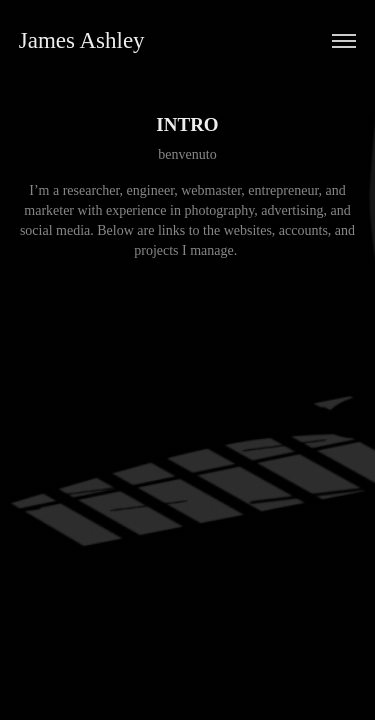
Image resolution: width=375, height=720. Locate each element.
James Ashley (82, 40)
